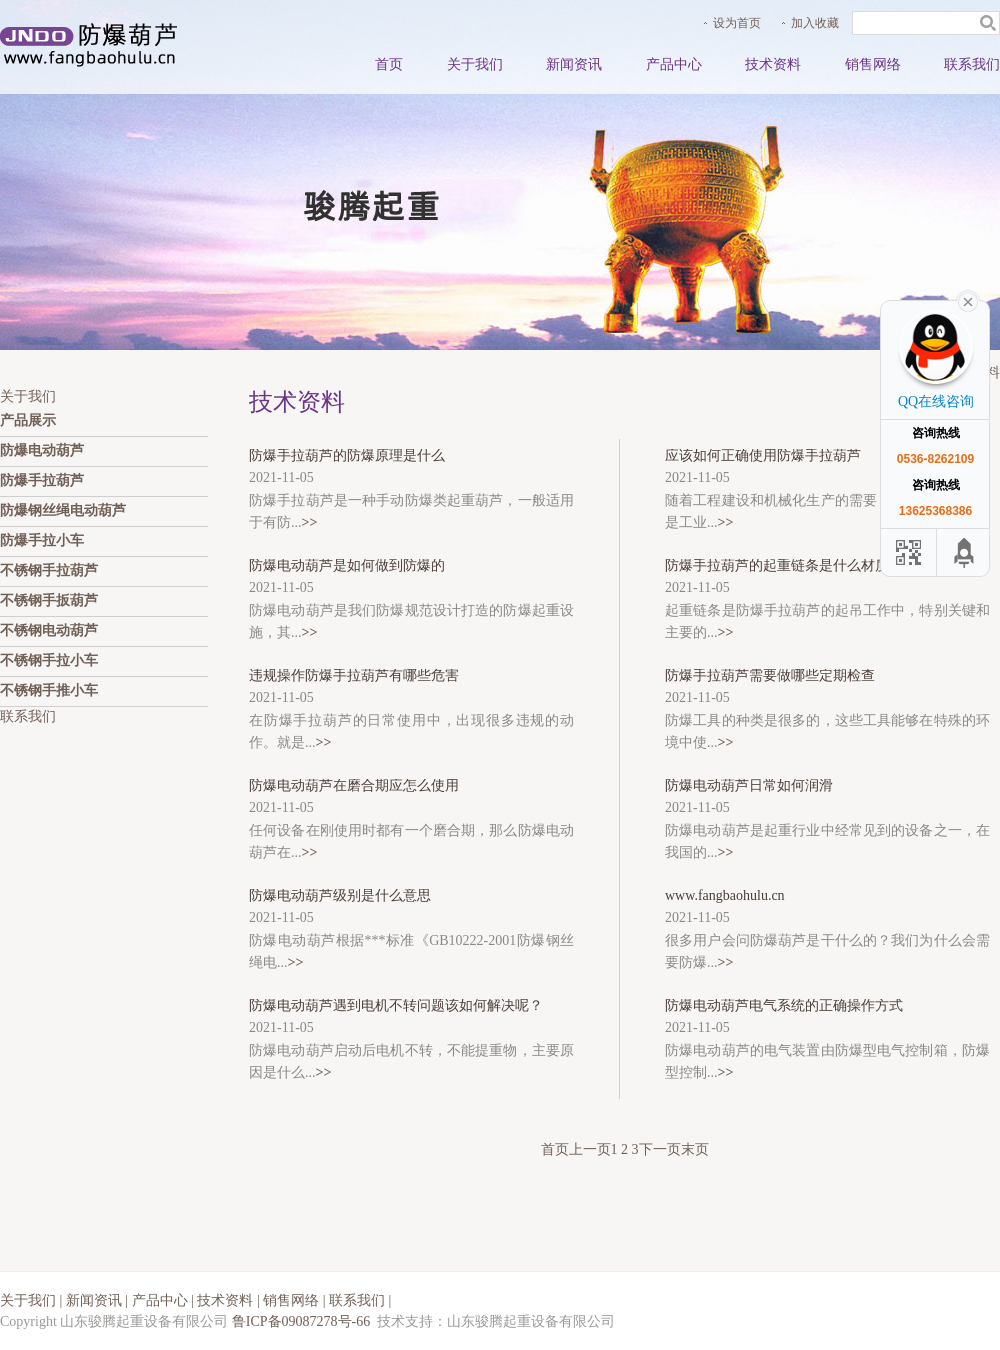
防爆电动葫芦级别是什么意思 (340, 895)
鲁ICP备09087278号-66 (301, 1321)
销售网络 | (296, 1300)
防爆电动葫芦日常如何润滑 (749, 785)
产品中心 (674, 64)
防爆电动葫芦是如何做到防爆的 (347, 565)
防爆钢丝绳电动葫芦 (63, 510)
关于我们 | (33, 1300)
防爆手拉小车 (42, 540)
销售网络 (873, 64)
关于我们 (475, 64)
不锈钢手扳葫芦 (49, 600)
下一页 (660, 1149)
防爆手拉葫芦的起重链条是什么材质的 (784, 565)
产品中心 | (165, 1300)
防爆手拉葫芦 (42, 480)
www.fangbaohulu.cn (725, 895)
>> (310, 522)
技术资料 (773, 64)
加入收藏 (815, 23)
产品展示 (28, 420)
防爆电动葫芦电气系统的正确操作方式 (784, 1005)
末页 (695, 1149)
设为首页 (737, 23)
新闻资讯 (574, 64)
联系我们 (972, 64)
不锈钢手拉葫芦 (49, 570)
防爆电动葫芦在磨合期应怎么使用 (354, 785)
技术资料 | (230, 1300)
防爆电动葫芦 (42, 450)
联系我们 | (360, 1300)
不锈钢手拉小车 (49, 660)
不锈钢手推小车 (49, 690)
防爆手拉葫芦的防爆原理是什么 (347, 455)
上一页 (590, 1149)
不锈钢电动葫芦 (49, 630)
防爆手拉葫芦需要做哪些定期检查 (770, 675)
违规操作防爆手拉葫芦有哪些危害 (354, 675)
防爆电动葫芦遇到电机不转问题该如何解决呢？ (396, 1005)
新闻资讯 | (99, 1300)
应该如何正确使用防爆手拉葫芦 (763, 455)
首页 (389, 64)
